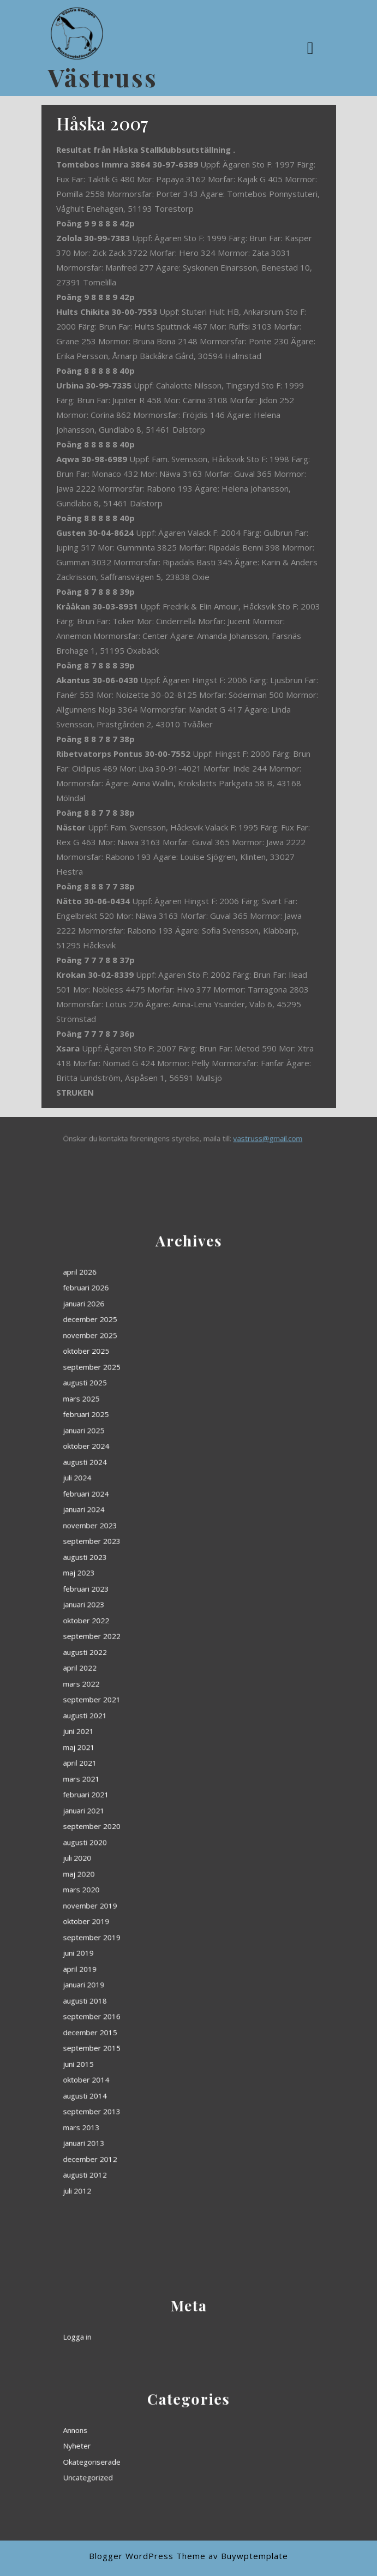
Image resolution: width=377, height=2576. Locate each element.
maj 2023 (147, 1664)
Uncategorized (150, 2455)
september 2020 (152, 1759)
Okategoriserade (152, 2449)
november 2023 (151, 1646)
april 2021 (147, 1736)
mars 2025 (148, 1599)
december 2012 (151, 1884)
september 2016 (152, 1831)
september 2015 (152, 1843)
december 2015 (151, 1837)
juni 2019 (147, 1807)
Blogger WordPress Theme (147, 2555)
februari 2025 (150, 1605)
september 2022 (152, 1688)
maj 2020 (147, 1777)
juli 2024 (146, 1629)
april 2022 (147, 1700)
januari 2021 (149, 1753)
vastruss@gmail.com (218, 1138)
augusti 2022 (149, 1694)
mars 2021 (148, 1742)
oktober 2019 (150, 1795)
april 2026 (147, 1551)
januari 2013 (149, 1878)
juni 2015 (147, 1849)
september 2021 (152, 1712)
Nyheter (146, 2443)
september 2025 (152, 1587)
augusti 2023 (149, 1658)
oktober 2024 (150, 1617)
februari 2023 (150, 1670)
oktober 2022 (150, 1682)
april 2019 (147, 1813)
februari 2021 (150, 1747)
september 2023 (152, 1652)
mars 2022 (148, 1706)
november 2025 (151, 1575)
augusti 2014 (149, 1860)
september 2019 (152, 1801)
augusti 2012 (149, 1890)
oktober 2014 (150, 1855)
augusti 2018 (149, 1825)
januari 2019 (149, 1819)
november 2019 (151, 1789)
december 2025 (151, 1569)
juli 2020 (146, 1771)
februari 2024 (150, 1635)
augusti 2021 (149, 1718)
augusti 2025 (149, 1593)
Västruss (103, 77)
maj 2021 (147, 1730)
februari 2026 (150, 1557)
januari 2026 (149, 1563)
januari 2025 (149, 1611)
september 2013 (152, 1866)
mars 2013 (148, 1872)
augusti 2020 (149, 1765)
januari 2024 (149, 1640)
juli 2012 (146, 1896)
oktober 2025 (150, 1581)
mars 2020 (148, 1783)
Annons (146, 2437)
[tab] (312, 48)
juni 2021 (147, 1724)
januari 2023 (149, 1676)
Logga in (146, 2329)
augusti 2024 (149, 1623)
